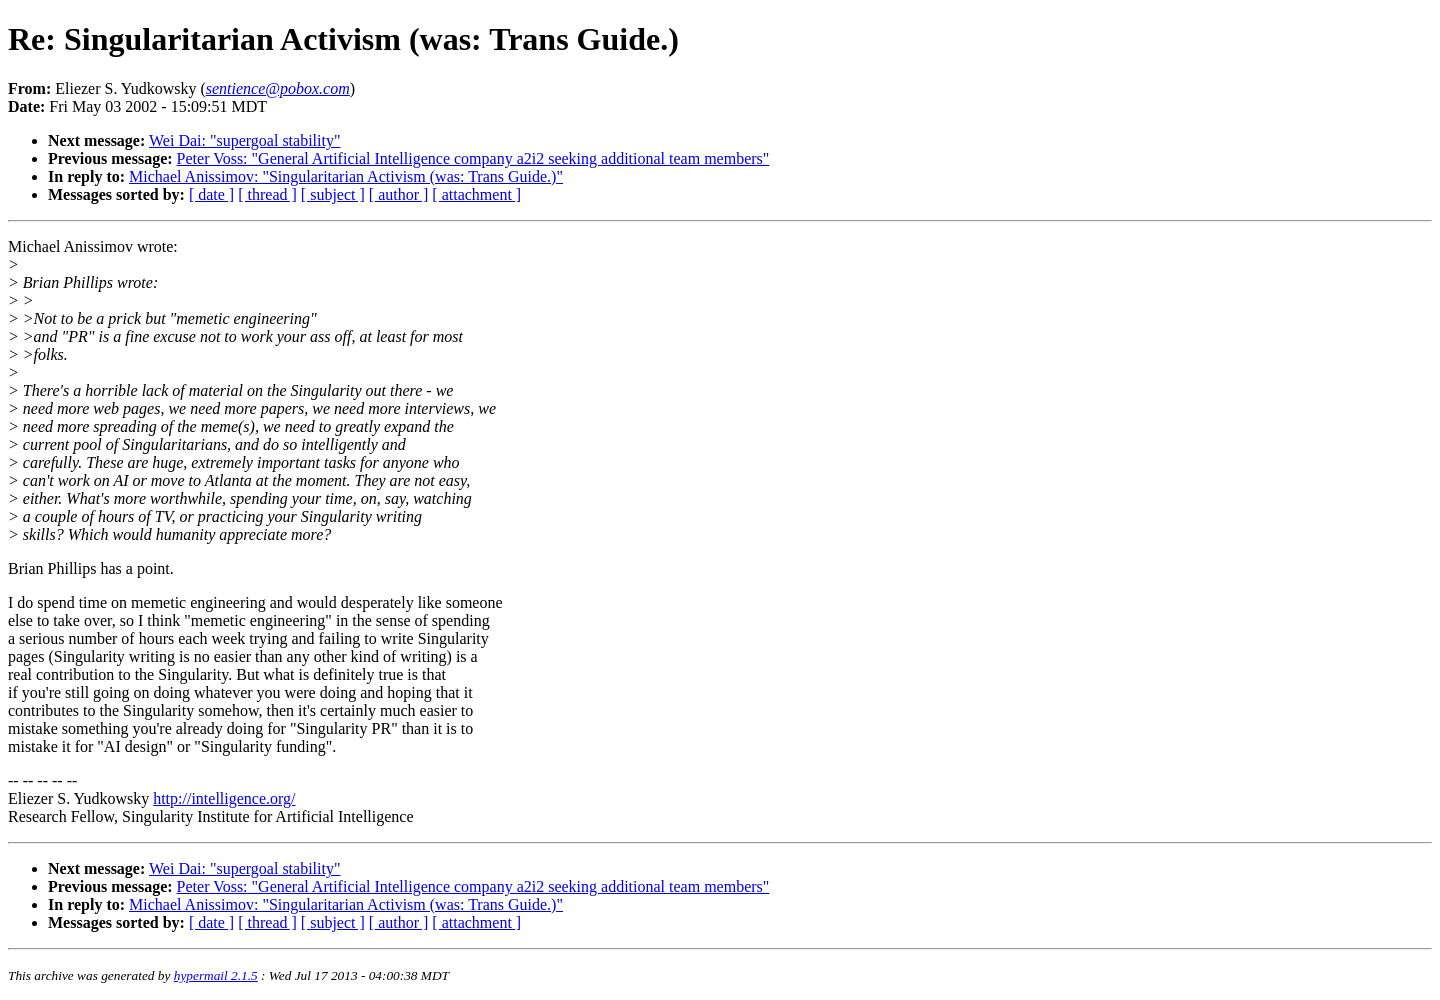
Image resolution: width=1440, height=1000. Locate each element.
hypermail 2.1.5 (216, 975)
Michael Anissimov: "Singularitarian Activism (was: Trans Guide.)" (346, 176)
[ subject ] (333, 194)
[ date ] (211, 194)
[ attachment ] (476, 194)
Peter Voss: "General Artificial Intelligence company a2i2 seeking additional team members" (473, 158)
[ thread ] (267, 194)
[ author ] (399, 194)
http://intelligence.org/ (224, 798)
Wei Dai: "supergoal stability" (244, 140)
